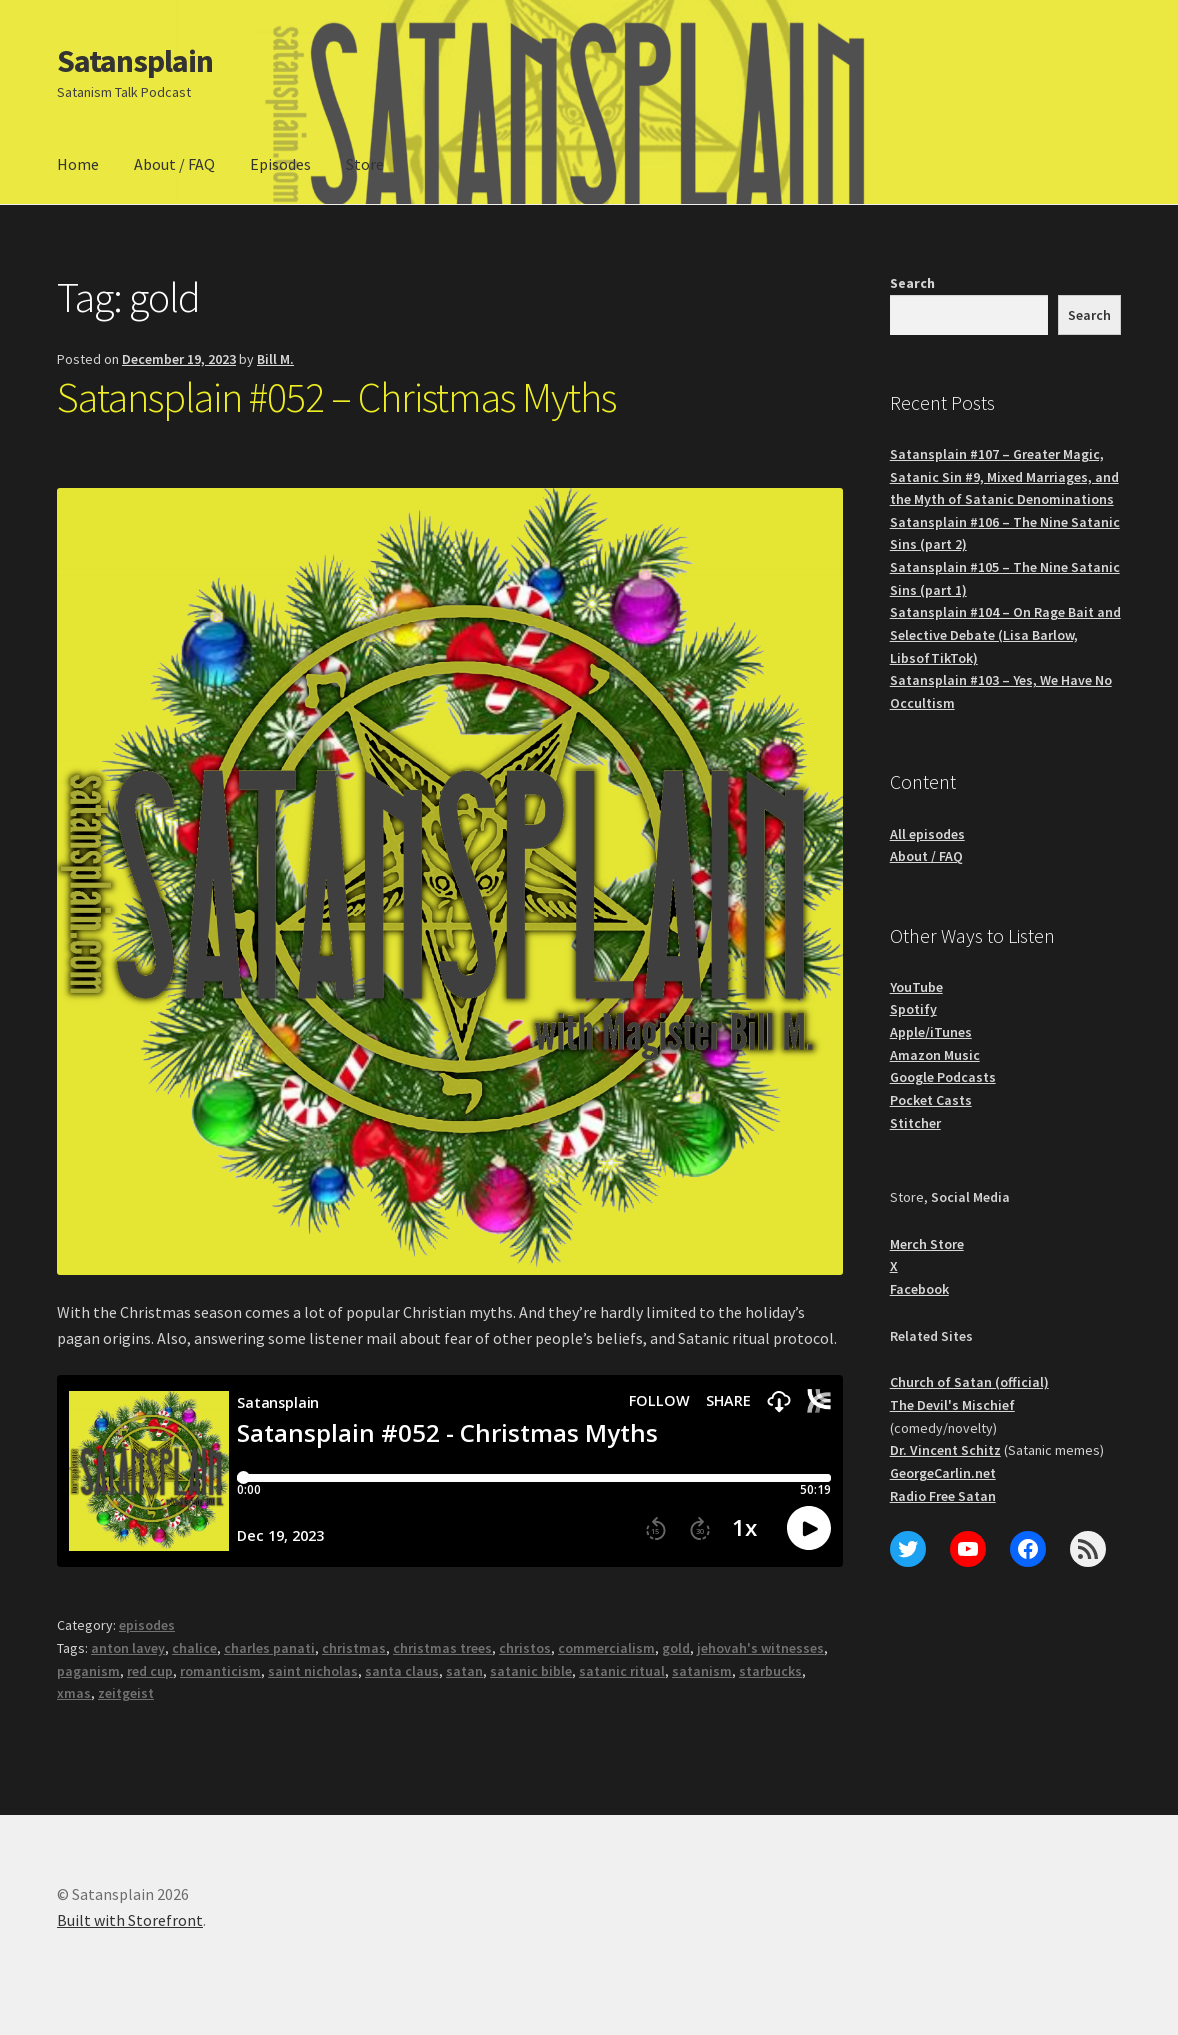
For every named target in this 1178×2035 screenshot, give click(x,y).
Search (912, 283)
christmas (354, 1648)
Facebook (919, 1289)
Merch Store (927, 1244)
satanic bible (531, 1671)
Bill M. (275, 359)
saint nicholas (313, 1671)
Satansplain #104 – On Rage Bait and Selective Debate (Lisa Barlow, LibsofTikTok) (1005, 634)
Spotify (913, 1009)
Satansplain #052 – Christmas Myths (336, 397)
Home (78, 164)
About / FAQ (174, 164)
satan (464, 1671)
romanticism (220, 1671)
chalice (194, 1648)
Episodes (280, 164)
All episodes (927, 834)
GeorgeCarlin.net (943, 1473)
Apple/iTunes (931, 1032)
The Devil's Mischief (952, 1405)
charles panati (269, 1648)
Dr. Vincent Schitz (945, 1450)
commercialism (606, 1648)
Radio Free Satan (943, 1496)
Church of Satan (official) (969, 1382)
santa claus (402, 1671)
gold (676, 1648)
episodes (147, 1625)
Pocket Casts (931, 1100)
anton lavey (128, 1648)
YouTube (916, 987)
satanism (702, 1671)
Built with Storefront (130, 1920)
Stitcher (915, 1123)
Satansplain (135, 61)
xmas (74, 1693)
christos (525, 1648)
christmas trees (442, 1648)
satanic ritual (622, 1671)
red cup (150, 1671)
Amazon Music (935, 1055)
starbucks (770, 1671)
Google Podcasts (943, 1077)
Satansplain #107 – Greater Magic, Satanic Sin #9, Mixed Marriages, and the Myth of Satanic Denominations (1004, 476)
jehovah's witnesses (760, 1648)
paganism (88, 1671)
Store (365, 164)
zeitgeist (126, 1693)
